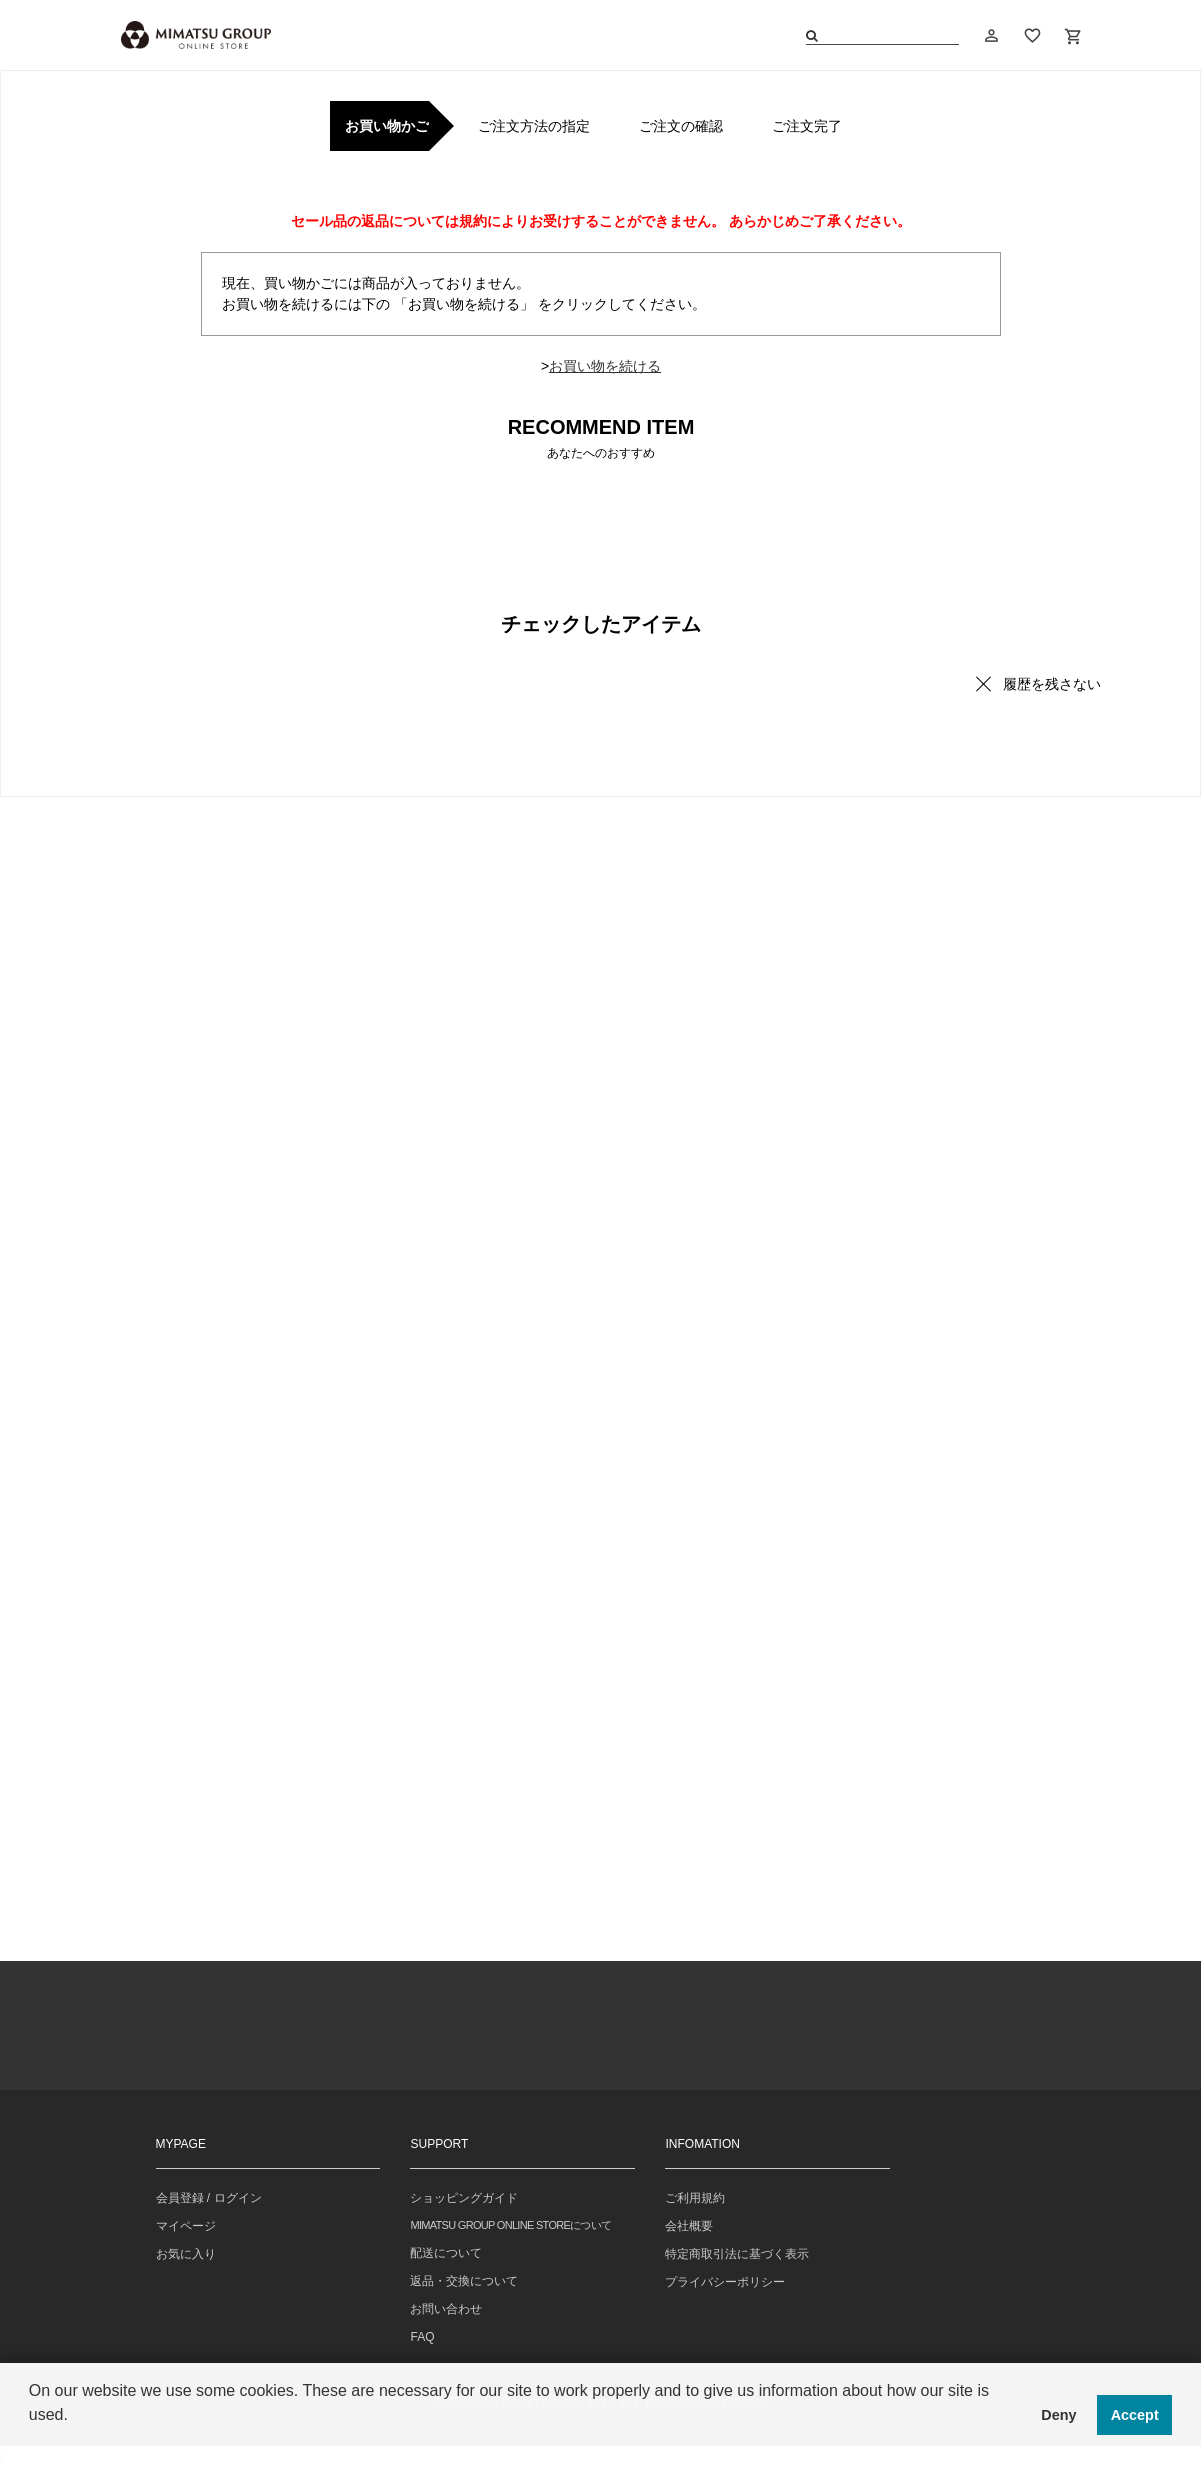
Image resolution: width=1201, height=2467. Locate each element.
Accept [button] (1135, 2415)
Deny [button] (1058, 2415)
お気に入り (186, 2254)
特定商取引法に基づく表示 (737, 2254)
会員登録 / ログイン (209, 2198)
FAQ (422, 2337)
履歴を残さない (1052, 684)
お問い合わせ (446, 2309)
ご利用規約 (695, 2198)
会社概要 (689, 2226)
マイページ (186, 2226)
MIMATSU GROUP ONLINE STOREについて (510, 2225)
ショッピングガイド (464, 2198)
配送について (446, 2253)
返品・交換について (464, 2281)
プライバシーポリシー (725, 2282)
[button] (32, 2441)
